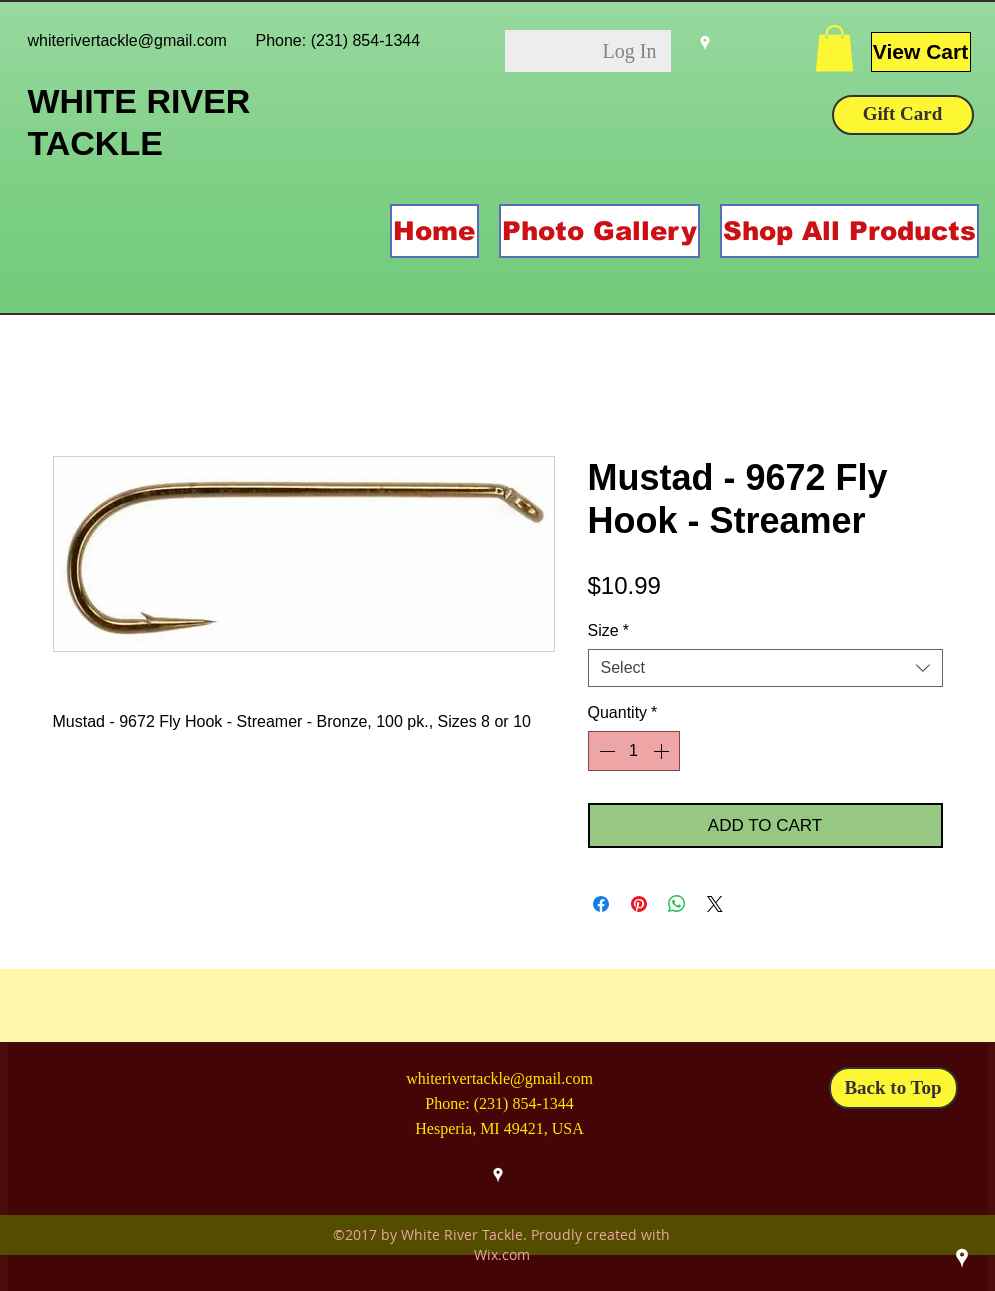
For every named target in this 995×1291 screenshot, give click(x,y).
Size (608, 630)
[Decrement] (605, 751)
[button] (834, 48)
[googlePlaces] (705, 43)
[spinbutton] (634, 751)
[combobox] (765, 668)
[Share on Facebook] (601, 904)
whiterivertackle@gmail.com (127, 40)
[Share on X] (715, 904)
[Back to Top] (893, 1088)
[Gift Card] (903, 115)
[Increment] (663, 751)
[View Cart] (921, 52)
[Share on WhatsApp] (677, 904)
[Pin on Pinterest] (639, 904)
